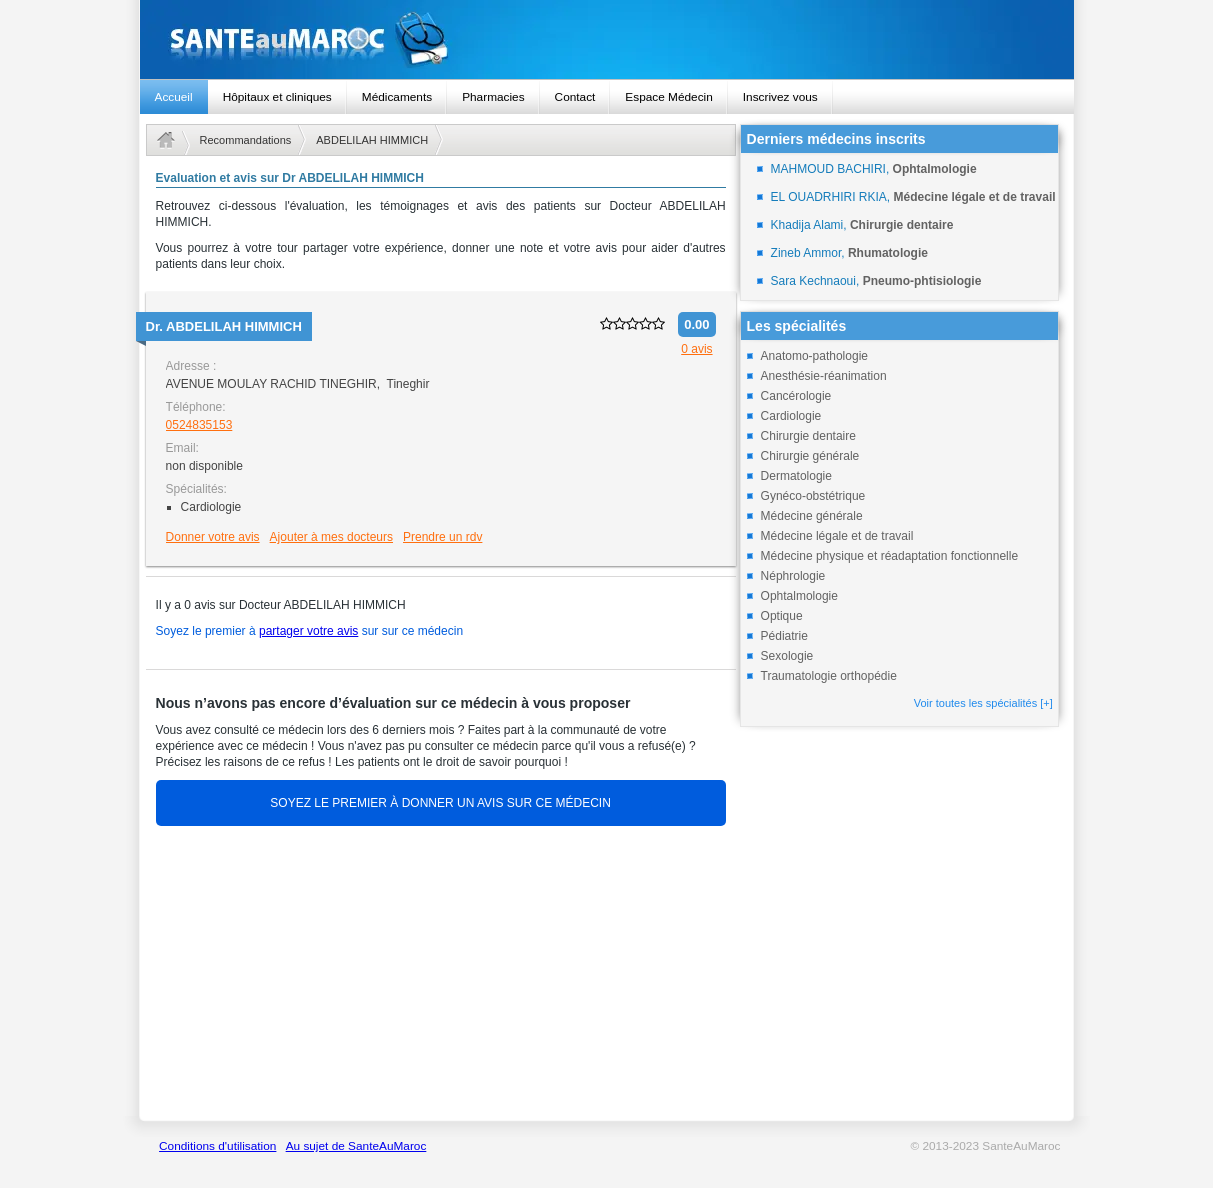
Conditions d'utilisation (217, 1146)
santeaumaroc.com (607, 39)
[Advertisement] (441, 976)
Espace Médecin (668, 97)
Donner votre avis (213, 537)
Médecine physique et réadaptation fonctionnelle (890, 556)
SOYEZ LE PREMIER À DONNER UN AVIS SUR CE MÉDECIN (440, 803)
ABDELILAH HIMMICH (372, 140)
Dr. (224, 326)
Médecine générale (812, 516)
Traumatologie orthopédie (829, 676)
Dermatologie (796, 476)
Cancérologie (796, 396)
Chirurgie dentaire (808, 436)
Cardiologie (791, 416)
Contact (575, 97)
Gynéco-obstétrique (813, 496)
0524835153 (199, 425)
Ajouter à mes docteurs (331, 537)
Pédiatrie (784, 636)
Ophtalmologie (799, 596)
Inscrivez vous (780, 97)
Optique (782, 616)
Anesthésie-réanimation (824, 376)
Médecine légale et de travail (837, 536)
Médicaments (397, 97)
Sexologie (787, 656)
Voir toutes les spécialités (983, 703)
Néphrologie (793, 576)
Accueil (174, 97)
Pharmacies (493, 97)
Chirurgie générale (810, 456)
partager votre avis (308, 631)
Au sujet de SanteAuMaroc (356, 1146)
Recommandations (246, 140)
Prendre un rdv (442, 537)
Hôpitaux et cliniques (277, 97)
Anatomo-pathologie (814, 356)
